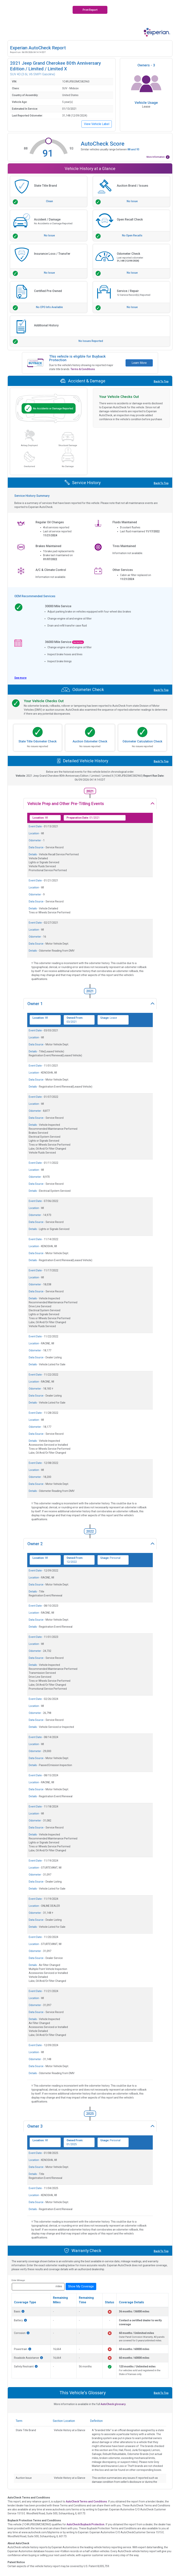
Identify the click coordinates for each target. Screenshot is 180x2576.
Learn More (139, 363)
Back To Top (161, 381)
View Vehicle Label (96, 124)
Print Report (90, 9)
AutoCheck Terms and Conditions (86, 2501)
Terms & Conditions (83, 369)
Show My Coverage (81, 2286)
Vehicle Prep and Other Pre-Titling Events (65, 803)
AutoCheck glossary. (113, 2404)
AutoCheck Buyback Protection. (86, 2524)
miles (59, 2286)
